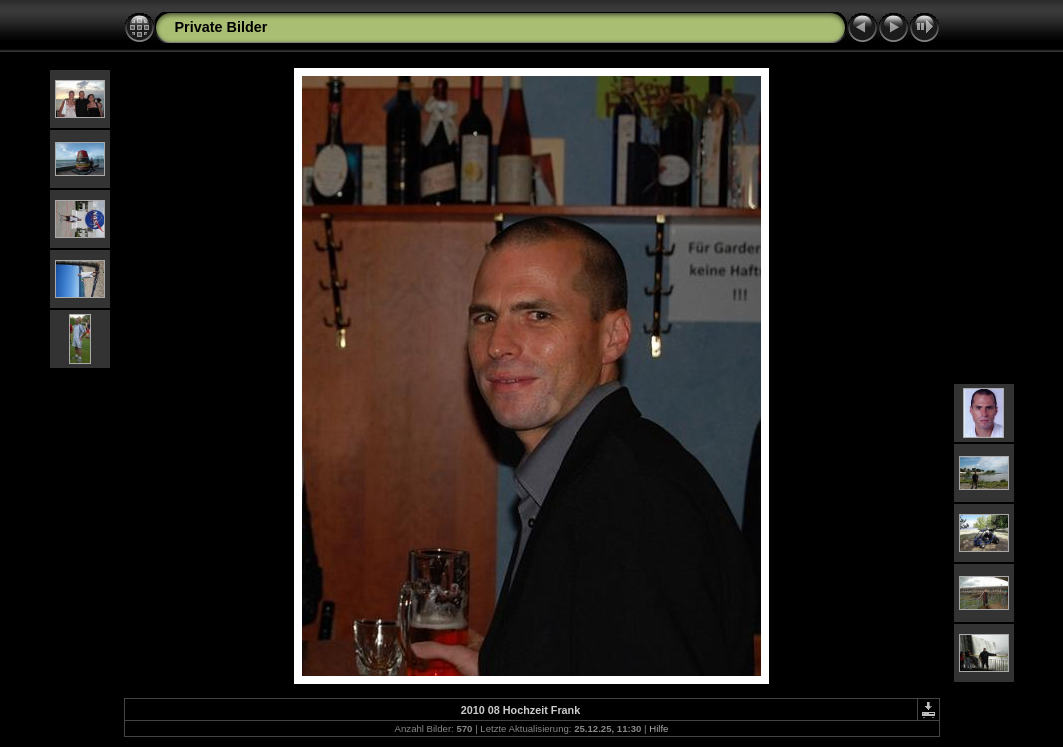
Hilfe (658, 728)
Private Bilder (221, 27)
